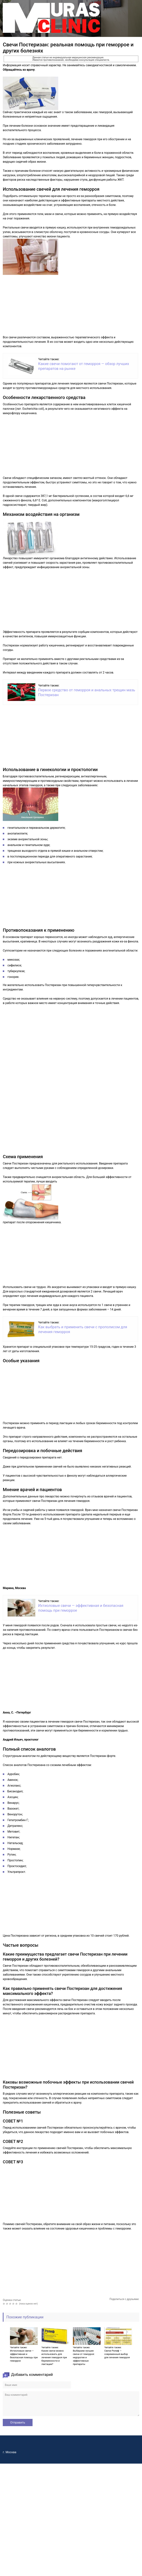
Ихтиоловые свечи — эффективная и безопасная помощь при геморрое (24, 2355)
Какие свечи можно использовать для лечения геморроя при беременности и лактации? (54, 2357)
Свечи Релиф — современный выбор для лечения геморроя (117, 2354)
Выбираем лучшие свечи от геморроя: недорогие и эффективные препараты (83, 2357)
